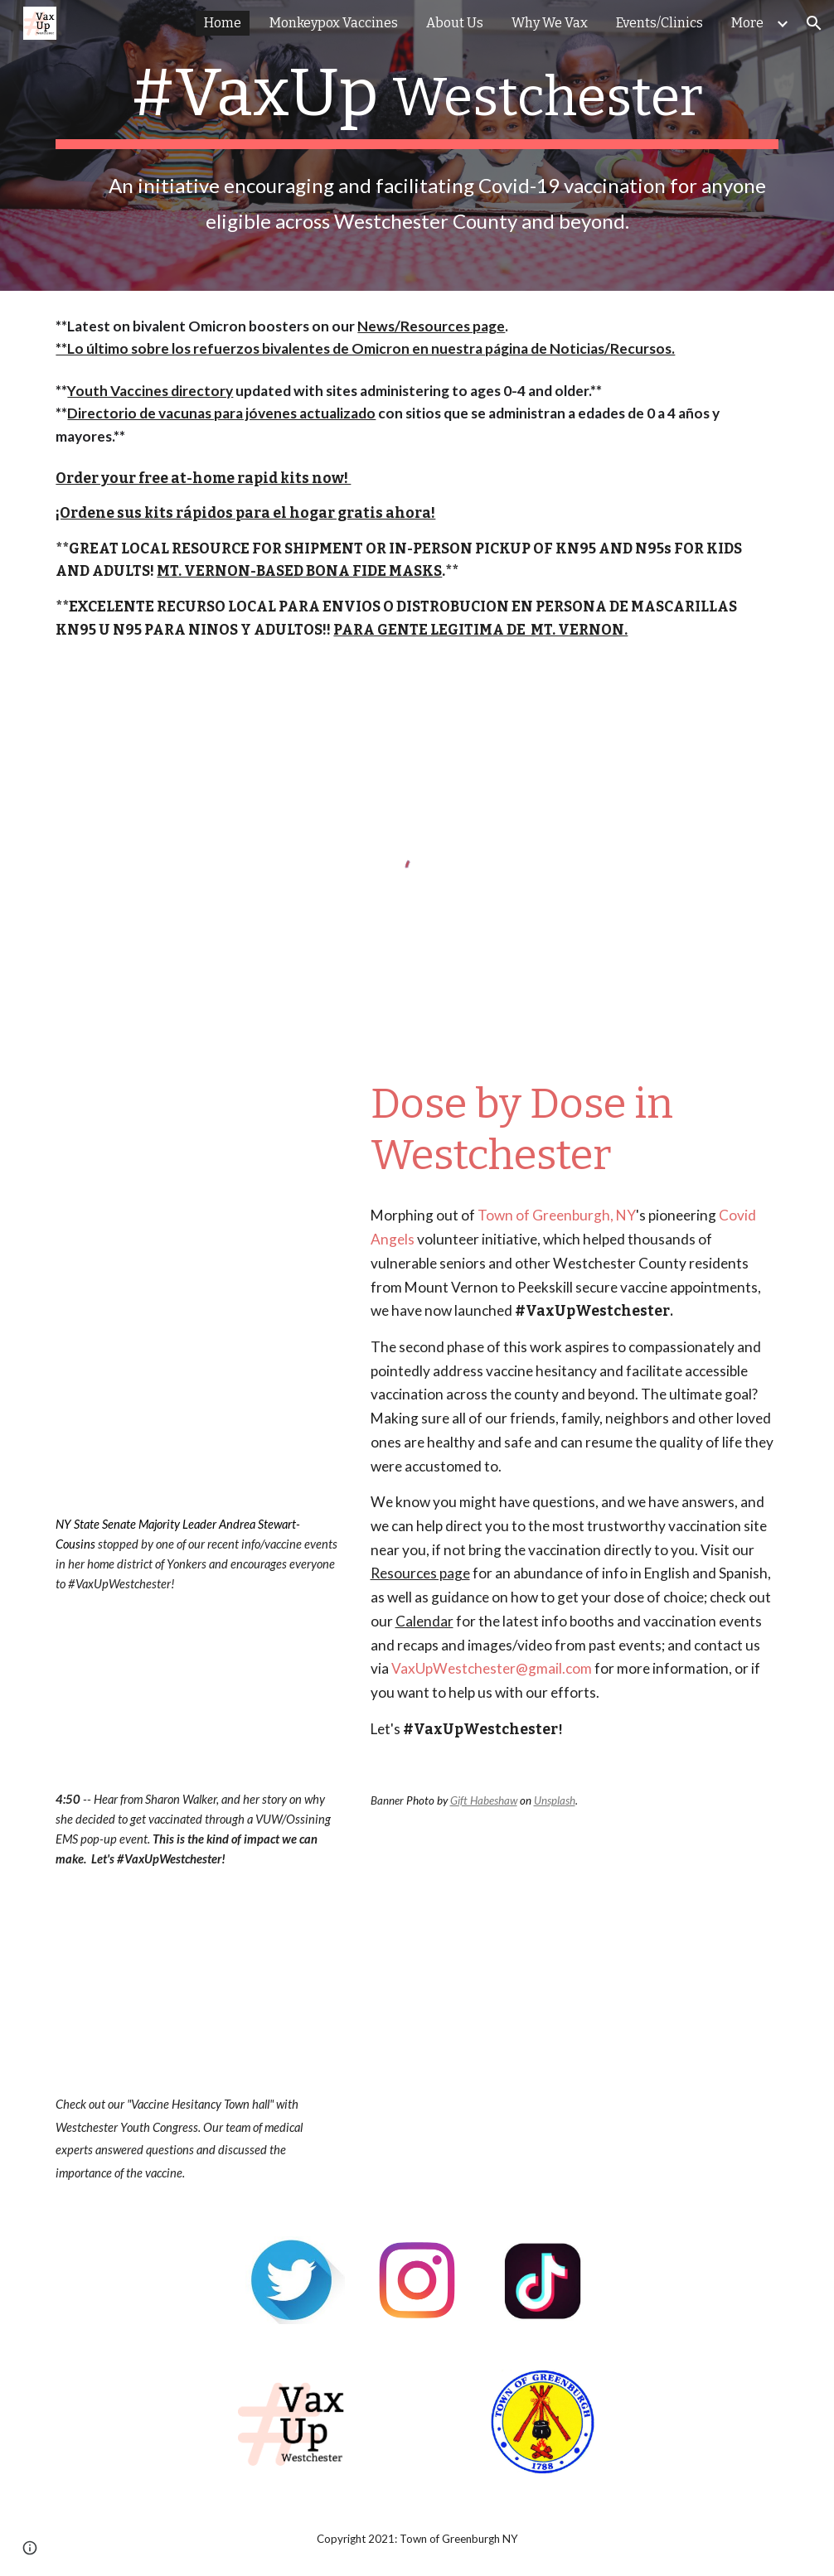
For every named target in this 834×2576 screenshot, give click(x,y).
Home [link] (222, 23)
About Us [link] (454, 23)
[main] (416, 145)
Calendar (424, 1621)
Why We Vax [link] (550, 23)
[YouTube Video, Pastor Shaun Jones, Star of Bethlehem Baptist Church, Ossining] (196, 1166)
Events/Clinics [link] (659, 23)
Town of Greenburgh (544, 1215)
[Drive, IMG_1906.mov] (196, 1393)
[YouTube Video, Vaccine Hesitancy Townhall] (196, 1981)
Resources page (420, 1573)
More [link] (747, 23)
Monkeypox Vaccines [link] (333, 23)
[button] (814, 23)
